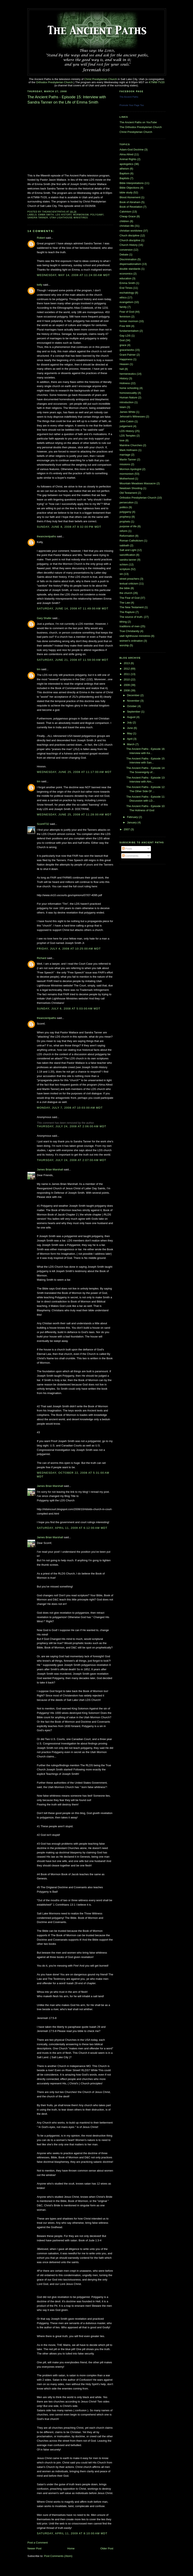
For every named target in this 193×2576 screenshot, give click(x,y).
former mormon (129, 321)
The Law (125, 602)
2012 (127, 668)
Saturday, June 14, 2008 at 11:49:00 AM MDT (72, 608)
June (130, 728)
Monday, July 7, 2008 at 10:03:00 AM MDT (70, 1107)
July (130, 722)
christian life (127, 225)
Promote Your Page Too (132, 105)
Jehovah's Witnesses (132, 416)
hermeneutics (128, 373)
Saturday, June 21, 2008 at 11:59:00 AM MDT (72, 659)
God (122, 340)
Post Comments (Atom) (58, 2556)
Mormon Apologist (130, 469)
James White (127, 411)
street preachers (129, 578)
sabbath (124, 545)
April (130, 738)
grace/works (127, 349)
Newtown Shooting (131, 488)
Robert (41, 237)
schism (124, 564)
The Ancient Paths (129, 97)
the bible (125, 588)
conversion (126, 249)
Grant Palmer (128, 354)
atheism (124, 168)
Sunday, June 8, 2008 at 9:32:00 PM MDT (69, 526)
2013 (127, 663)
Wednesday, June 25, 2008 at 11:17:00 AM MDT (74, 772)
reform (123, 531)
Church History (129, 244)
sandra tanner (37, 217)
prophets (125, 521)
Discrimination (128, 259)
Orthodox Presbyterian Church (54, 82)
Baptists (124, 178)
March (131, 744)
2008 (127, 690)
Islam (123, 407)
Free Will (125, 326)
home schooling (129, 388)
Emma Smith (46, 215)
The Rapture (127, 612)
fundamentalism (129, 330)
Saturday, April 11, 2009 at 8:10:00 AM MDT (72, 2533)
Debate (124, 254)
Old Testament (128, 492)
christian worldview (131, 230)
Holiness (125, 383)
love (122, 440)
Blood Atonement (130, 197)
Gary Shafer (44, 618)
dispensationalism (130, 264)
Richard (41, 958)
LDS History (63, 215)
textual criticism (129, 583)
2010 (127, 679)
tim (38, 669)
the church (126, 593)
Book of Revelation (131, 206)
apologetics (126, 164)
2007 (127, 829)
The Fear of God (129, 597)
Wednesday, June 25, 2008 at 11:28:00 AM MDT (74, 814)
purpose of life (128, 526)
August (131, 717)
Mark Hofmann (128, 450)
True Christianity (129, 631)
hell (122, 369)
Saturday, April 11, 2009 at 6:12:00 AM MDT (72, 1527)
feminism (125, 316)
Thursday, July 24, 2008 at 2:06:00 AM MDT (71, 1126)
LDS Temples (128, 435)
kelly (39, 284)
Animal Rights (128, 159)
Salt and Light (128, 550)
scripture (125, 569)
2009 (127, 685)
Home (71, 2548)
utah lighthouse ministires (69, 217)
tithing (123, 621)
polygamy (97, 215)
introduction (127, 402)
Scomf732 (43, 823)
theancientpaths (46, 536)
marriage (125, 454)
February (133, 817)
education (125, 278)
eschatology (127, 292)
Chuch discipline (129, 235)
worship (124, 645)
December (133, 695)
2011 (127, 674)
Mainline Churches (131, 445)
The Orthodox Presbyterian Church (141, 127)
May (130, 733)
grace (123, 345)
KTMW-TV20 (157, 82)
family (123, 306)
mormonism (81, 215)
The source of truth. (131, 616)
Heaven (124, 364)
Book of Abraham (130, 202)
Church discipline (130, 240)
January (132, 822)
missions (125, 464)
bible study (126, 192)
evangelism (126, 302)
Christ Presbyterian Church (100, 79)
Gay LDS (125, 335)
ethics (123, 297)
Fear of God (127, 311)
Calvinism (125, 211)
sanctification (127, 554)
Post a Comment (37, 2542)
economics (126, 273)
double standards (130, 268)
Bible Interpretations (132, 183)
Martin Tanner (128, 459)
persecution (127, 502)
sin (121, 573)
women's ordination (131, 640)
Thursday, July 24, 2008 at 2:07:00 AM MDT (71, 1160)
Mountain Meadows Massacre (138, 483)
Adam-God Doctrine (132, 149)
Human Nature (128, 397)
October (132, 706)
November (133, 700)
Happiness (126, 359)
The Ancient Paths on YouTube (138, 122)
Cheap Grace (128, 216)
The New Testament (132, 607)
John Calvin (127, 421)
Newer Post (34, 2548)
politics (124, 507)
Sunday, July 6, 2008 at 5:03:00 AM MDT (68, 1008)
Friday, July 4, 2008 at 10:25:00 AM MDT (69, 948)
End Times (126, 287)
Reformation (127, 535)
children (124, 221)
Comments (130, 855)
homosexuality (128, 392)
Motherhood (127, 478)
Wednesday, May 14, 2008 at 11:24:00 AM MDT (73, 275)
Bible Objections (129, 187)
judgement (126, 426)
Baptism (124, 173)
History (124, 378)
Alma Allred (126, 154)
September (134, 711)
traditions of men (130, 626)
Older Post (106, 2548)
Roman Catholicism (131, 540)
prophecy (125, 516)
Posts (127, 848)
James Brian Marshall (50, 1169)
